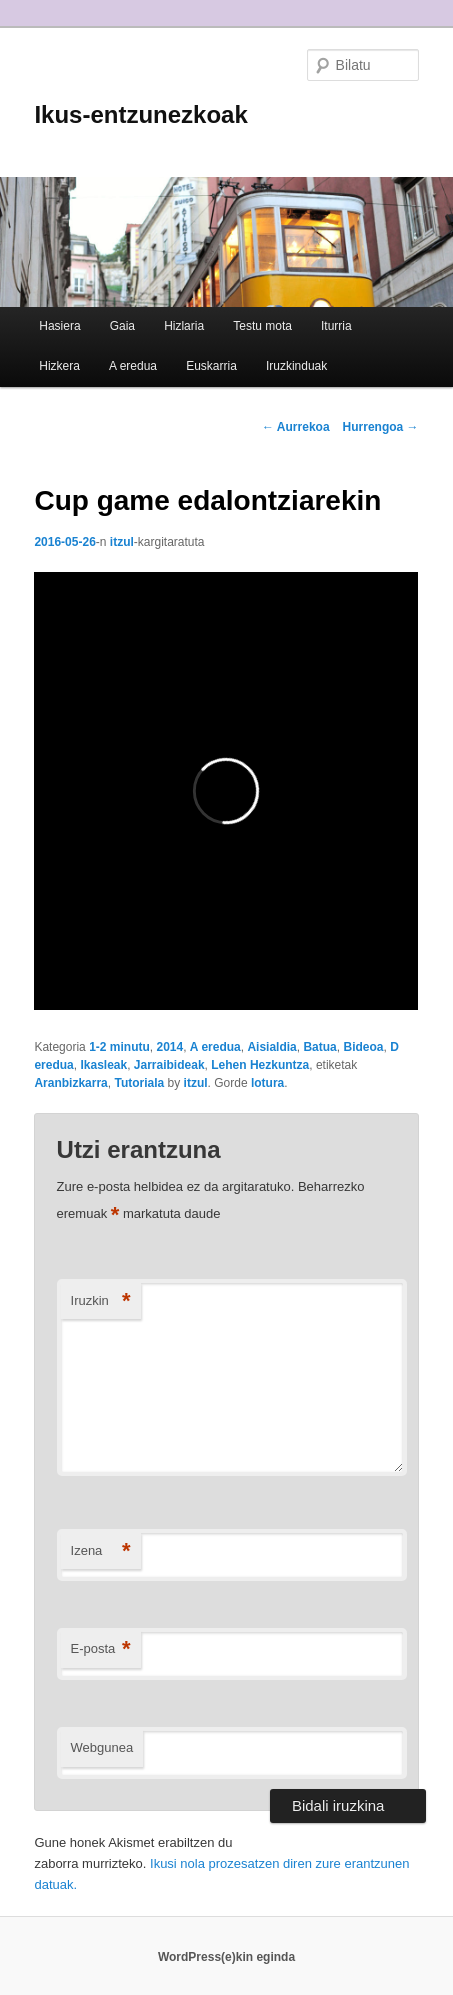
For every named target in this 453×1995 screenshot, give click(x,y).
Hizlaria (184, 326)
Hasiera (59, 326)
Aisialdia (271, 1047)
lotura (267, 1083)
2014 (169, 1047)
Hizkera (59, 366)
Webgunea (102, 1747)
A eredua (133, 366)
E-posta (101, 1649)
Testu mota (262, 326)
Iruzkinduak (296, 366)
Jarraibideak (169, 1065)
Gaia (122, 326)
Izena (101, 1551)
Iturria (336, 326)
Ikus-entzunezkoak (140, 114)
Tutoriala (139, 1083)
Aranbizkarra (70, 1083)
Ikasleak (103, 1065)
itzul (122, 542)
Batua (319, 1047)
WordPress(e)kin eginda (226, 1957)
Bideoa (363, 1047)
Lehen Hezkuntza (260, 1065)
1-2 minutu (119, 1047)
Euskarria (211, 366)
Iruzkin (101, 1301)
